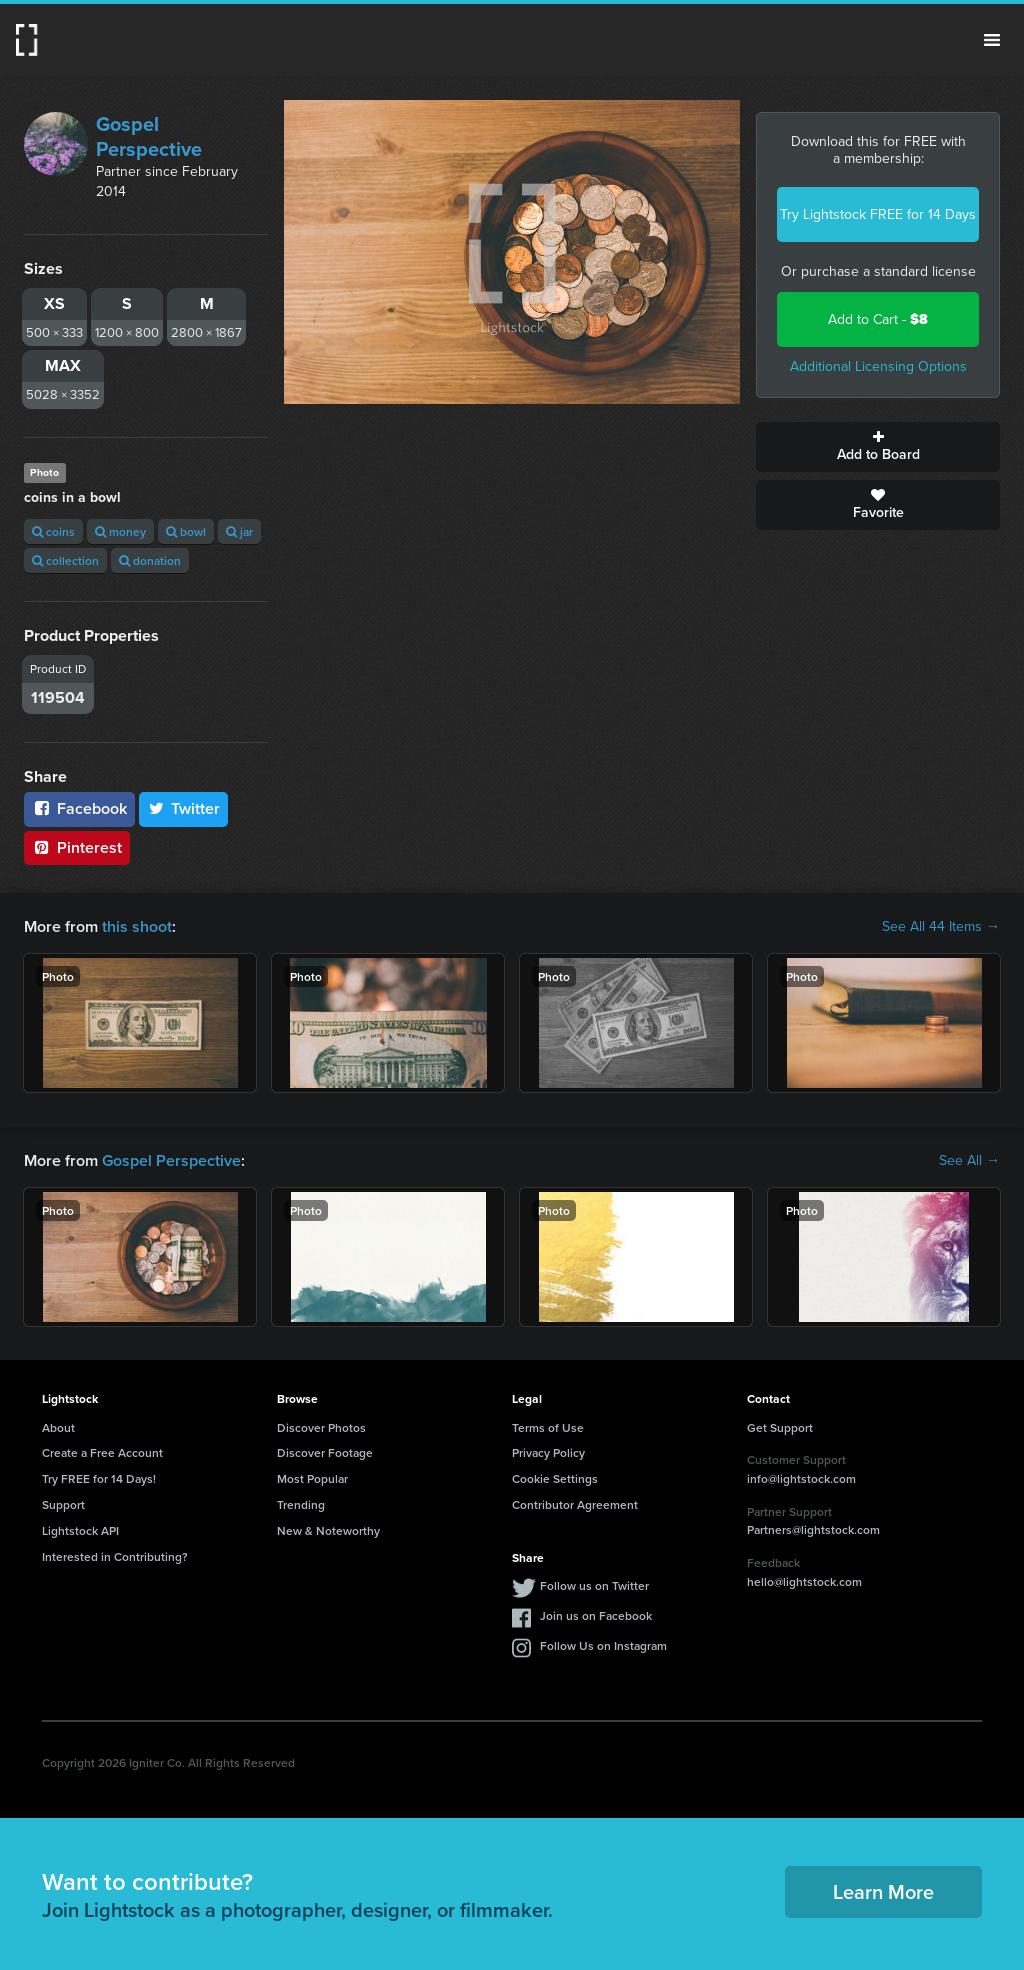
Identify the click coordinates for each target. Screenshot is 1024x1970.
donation (150, 560)
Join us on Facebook (596, 1615)
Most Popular (312, 1478)
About (58, 1427)
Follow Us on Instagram (603, 1645)
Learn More (883, 1891)
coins (53, 531)
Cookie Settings (555, 1478)
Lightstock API (80, 1530)
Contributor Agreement (575, 1504)
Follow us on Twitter (594, 1585)
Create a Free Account (102, 1452)
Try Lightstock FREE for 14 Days (878, 214)
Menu (992, 40)
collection (65, 560)
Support (63, 1504)
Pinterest (77, 847)
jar (239, 531)
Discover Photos (321, 1427)
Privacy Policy (548, 1452)
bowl (186, 531)
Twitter (184, 808)
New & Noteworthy (328, 1530)
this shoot (137, 926)
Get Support (780, 1427)
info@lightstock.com (801, 1478)
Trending (301, 1504)
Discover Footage (325, 1452)
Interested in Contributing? (115, 1556)
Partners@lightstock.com (813, 1529)
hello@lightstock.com (804, 1581)
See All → (969, 1161)
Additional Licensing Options (878, 366)
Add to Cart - (878, 319)
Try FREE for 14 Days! (99, 1478)
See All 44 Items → (941, 927)
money (120, 531)
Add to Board (878, 447)
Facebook (79, 808)
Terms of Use (548, 1427)
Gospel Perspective (149, 136)
